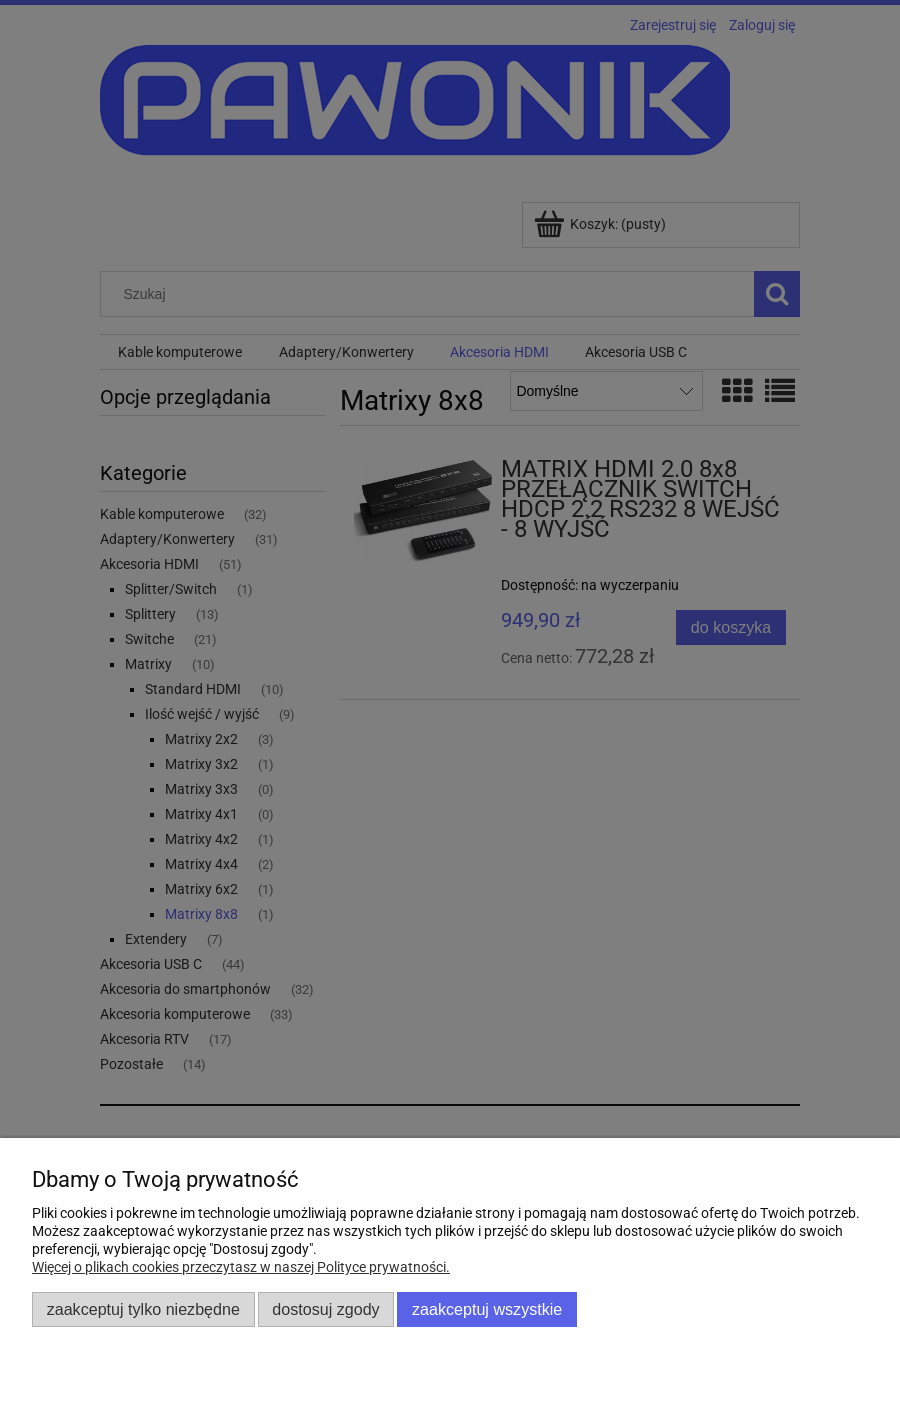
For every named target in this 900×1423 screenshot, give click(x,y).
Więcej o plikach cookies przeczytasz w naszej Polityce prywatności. (241, 1267)
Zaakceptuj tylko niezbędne (143, 1309)
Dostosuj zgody (325, 1309)
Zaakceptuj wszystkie (487, 1309)
